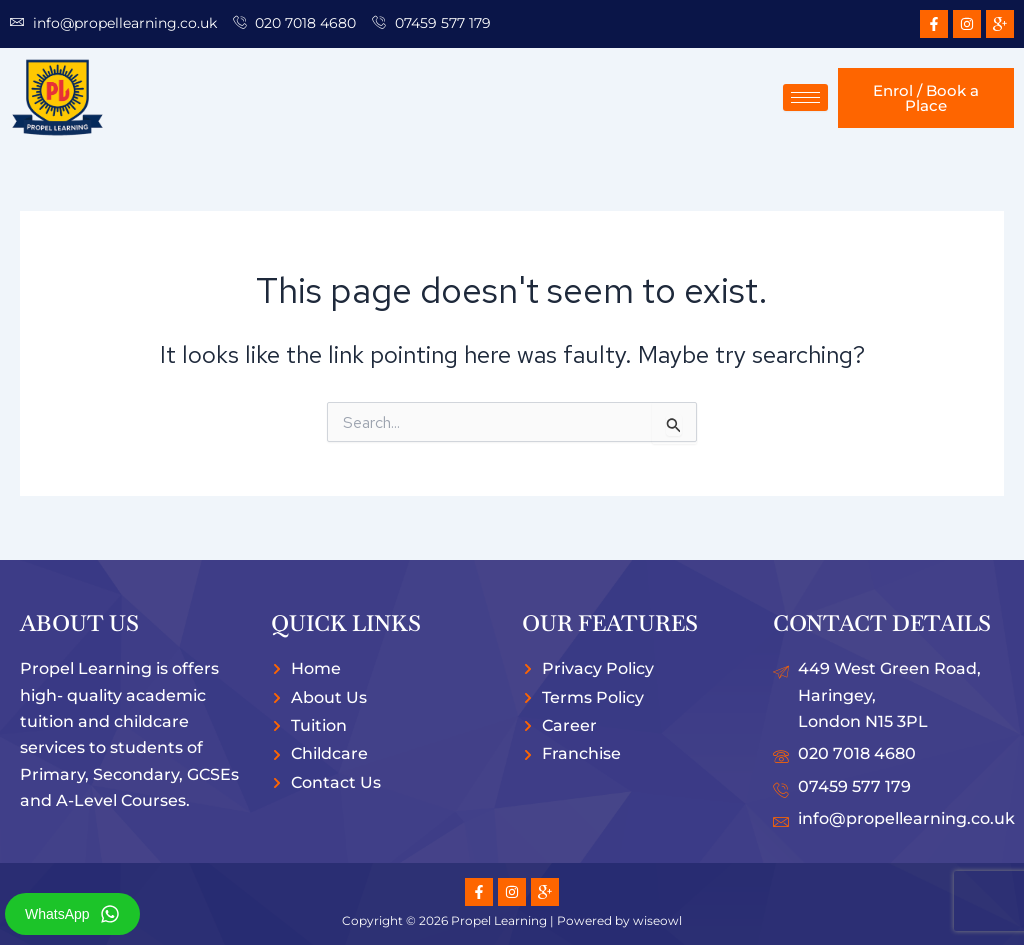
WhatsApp (57, 914)
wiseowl (657, 920)
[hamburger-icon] (805, 97)
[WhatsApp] (110, 914)
